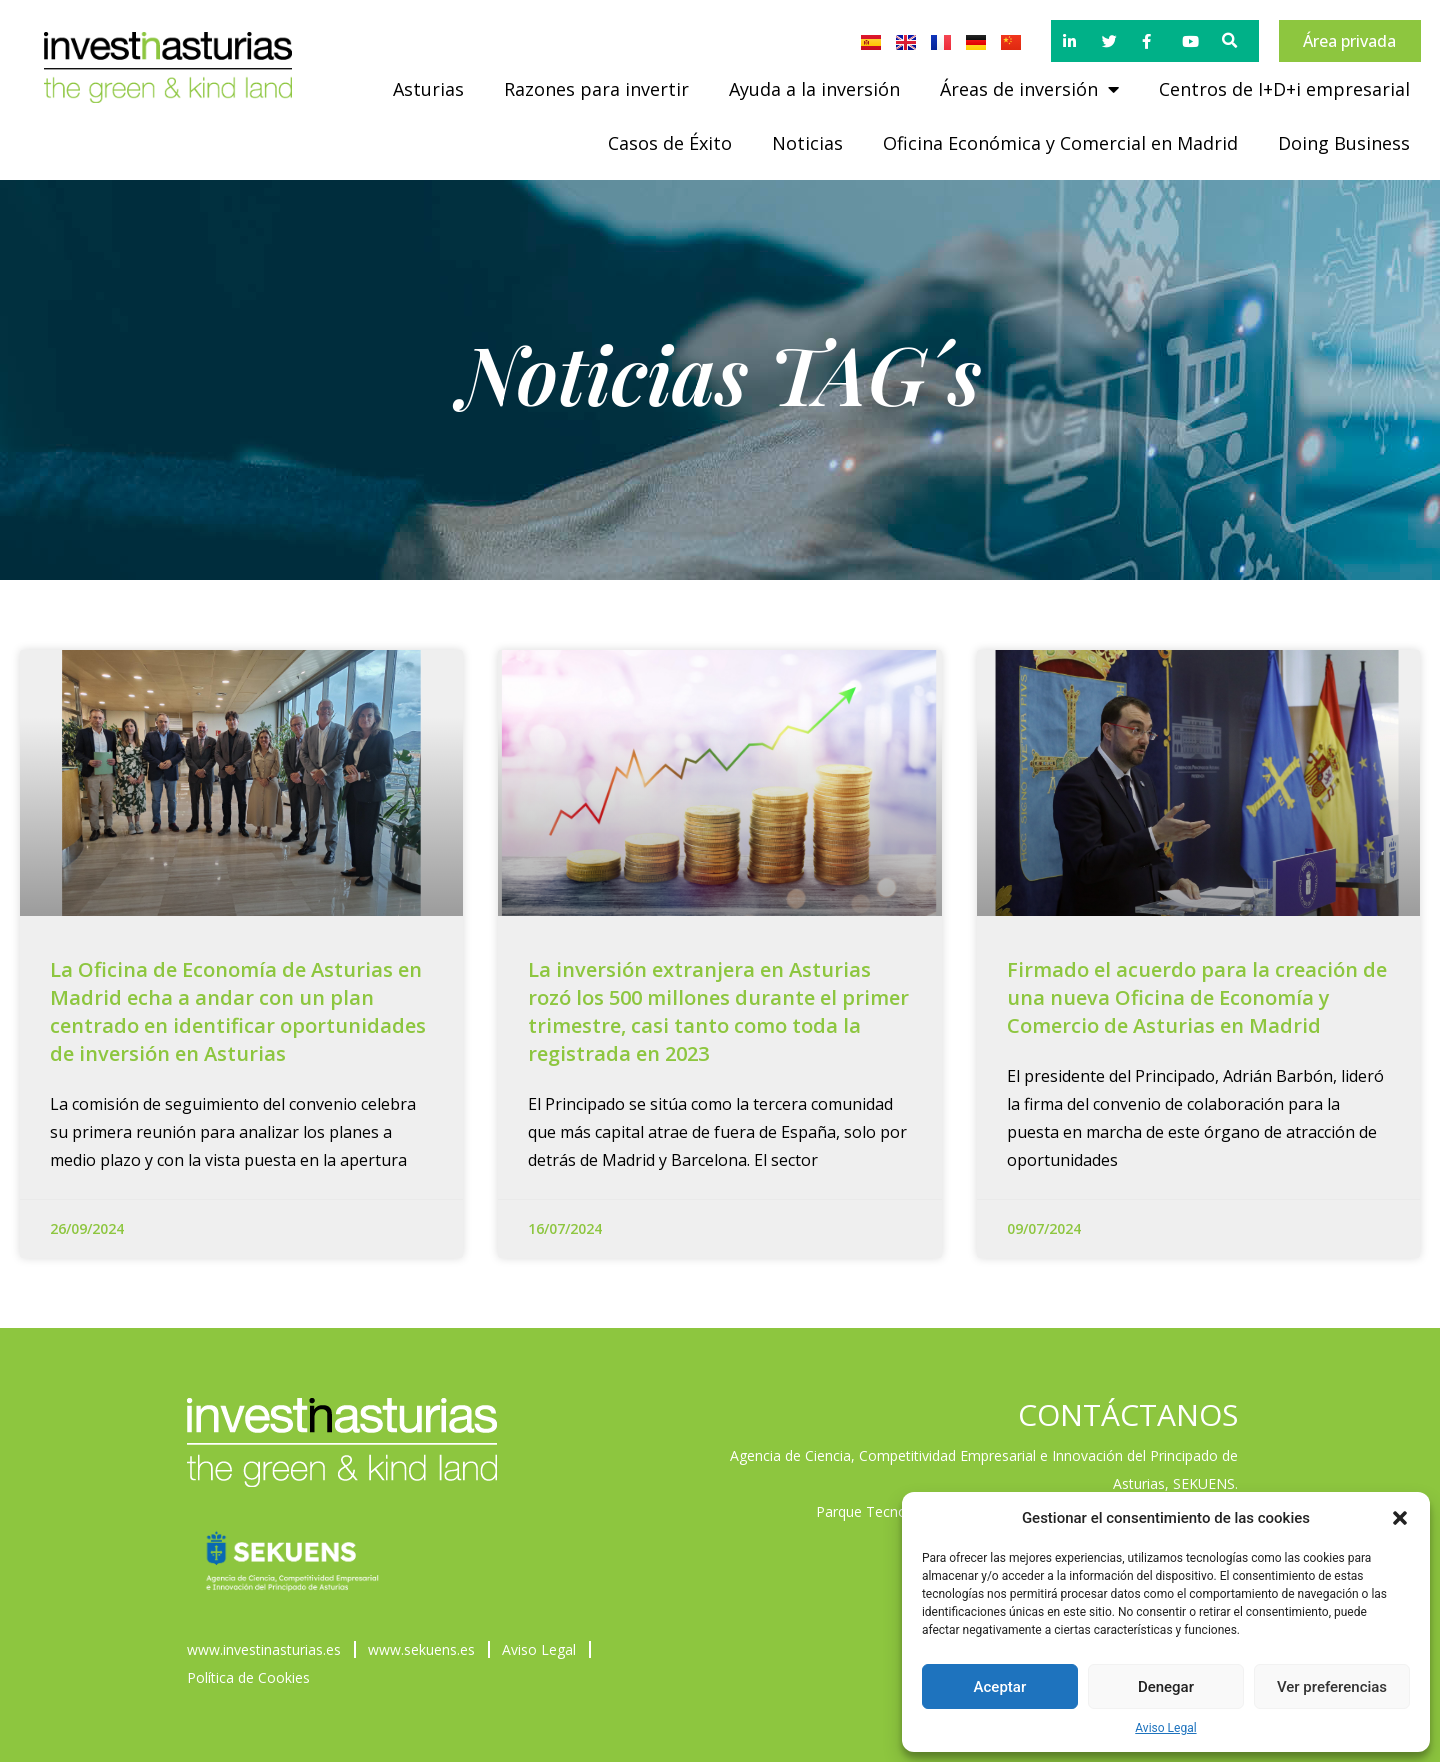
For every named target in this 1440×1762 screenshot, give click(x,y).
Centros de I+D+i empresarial (1284, 89)
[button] (1400, 1518)
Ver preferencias (1332, 1687)
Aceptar (1000, 1687)
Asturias (428, 89)
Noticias (807, 143)
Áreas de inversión (1029, 89)
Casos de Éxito (670, 143)
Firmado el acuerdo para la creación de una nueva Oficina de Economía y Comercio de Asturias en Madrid (1197, 997)
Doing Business (1344, 143)
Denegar (1166, 1687)
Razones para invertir (596, 89)
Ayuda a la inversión (814, 89)
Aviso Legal (1165, 1728)
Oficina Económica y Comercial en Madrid (1060, 143)
